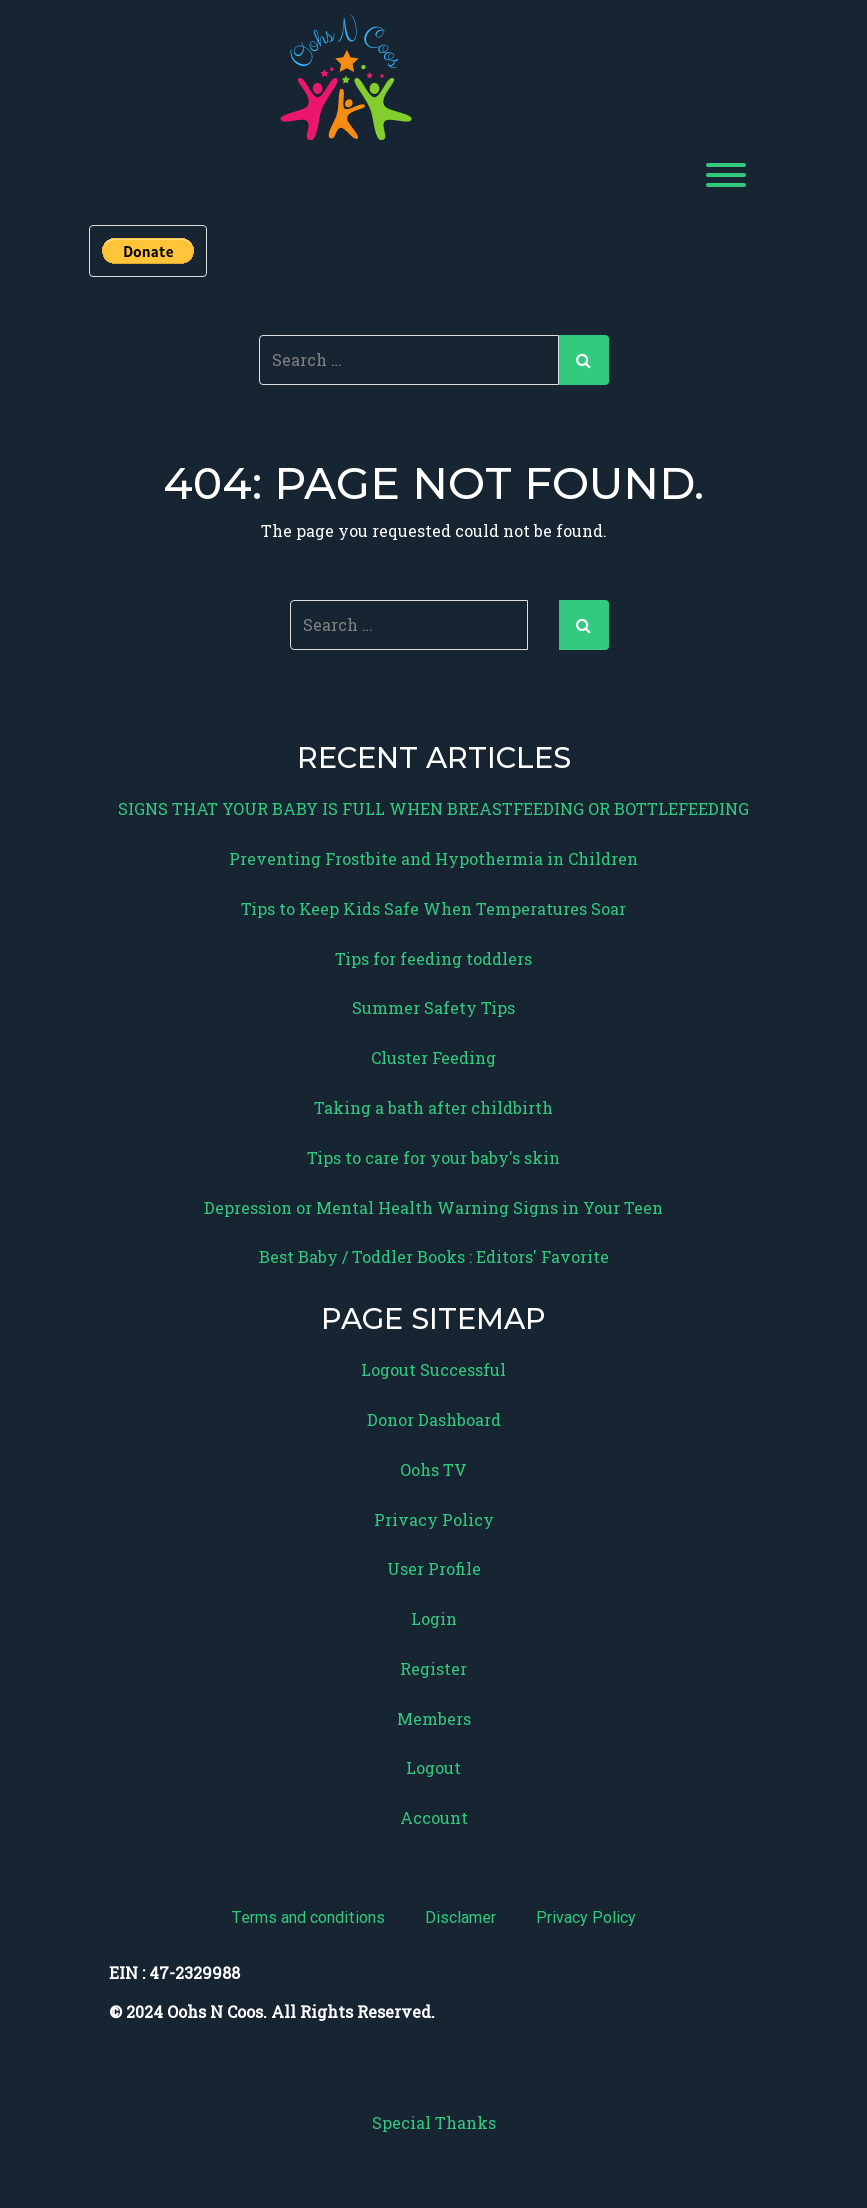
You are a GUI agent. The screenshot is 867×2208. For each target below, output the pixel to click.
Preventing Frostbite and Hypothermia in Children (433, 858)
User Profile (434, 1568)
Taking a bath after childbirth (433, 1107)
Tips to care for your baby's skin (433, 1157)
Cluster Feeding (433, 1057)
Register (433, 1668)
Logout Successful (433, 1369)
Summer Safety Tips (433, 1007)
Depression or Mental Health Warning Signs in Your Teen (433, 1207)
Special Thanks (434, 2122)
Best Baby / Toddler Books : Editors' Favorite (434, 1256)
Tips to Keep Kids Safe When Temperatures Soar (433, 908)
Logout (433, 1767)
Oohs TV (433, 1469)
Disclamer (460, 1917)
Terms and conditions (308, 1917)
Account (434, 1817)
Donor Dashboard (434, 1419)
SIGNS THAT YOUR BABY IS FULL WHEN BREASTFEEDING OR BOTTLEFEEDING (433, 808)
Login (434, 1618)
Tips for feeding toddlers (433, 958)
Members (434, 1718)
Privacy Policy (434, 1519)
